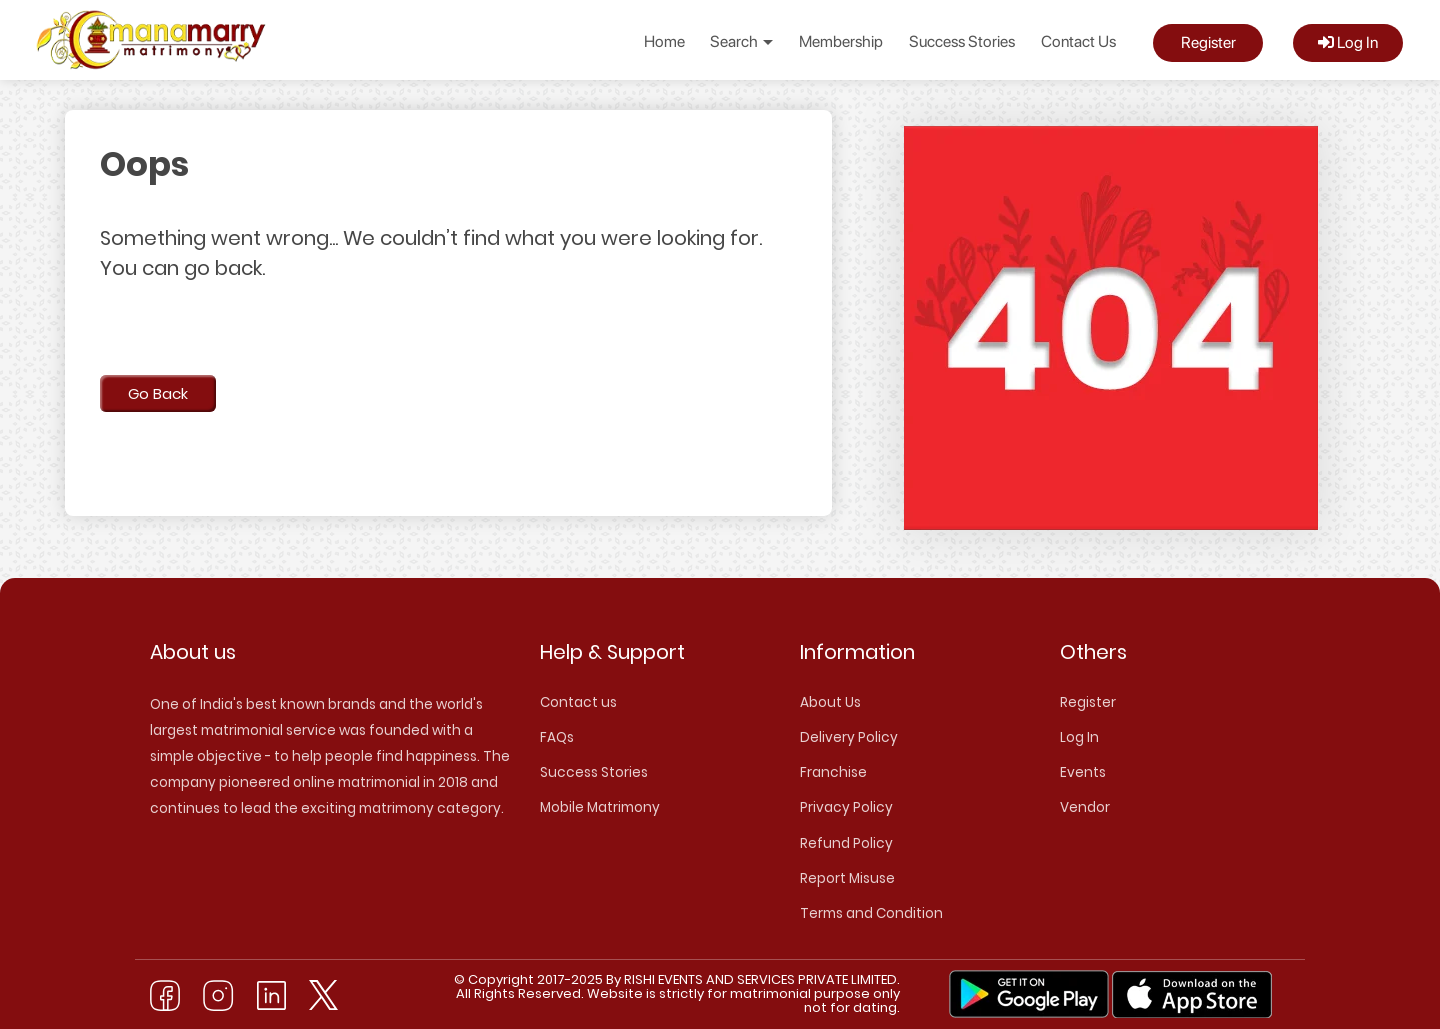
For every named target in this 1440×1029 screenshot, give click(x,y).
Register (1208, 42)
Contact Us (1078, 41)
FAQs (557, 737)
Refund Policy (846, 843)
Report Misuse (847, 878)
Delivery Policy (849, 737)
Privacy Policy (846, 807)
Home (664, 41)
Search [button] (741, 41)
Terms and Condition (871, 913)
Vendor (1085, 807)
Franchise (833, 772)
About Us (830, 702)
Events (1083, 772)
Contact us (578, 702)
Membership (841, 41)
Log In (1348, 42)
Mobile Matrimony (600, 807)
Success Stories (962, 41)
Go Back (158, 393)
